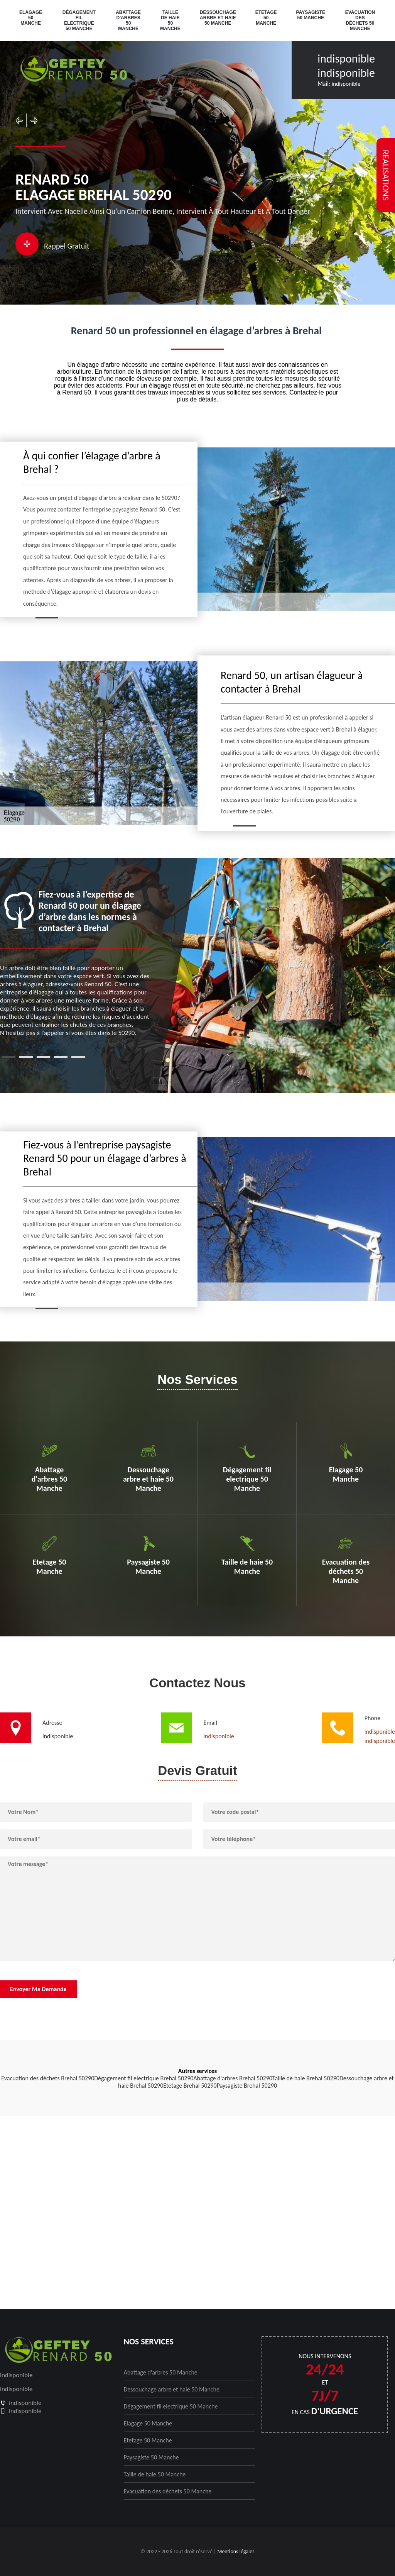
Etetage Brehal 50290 (189, 2085)
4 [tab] (61, 1057)
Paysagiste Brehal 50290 (247, 2085)
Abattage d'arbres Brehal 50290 (232, 2078)
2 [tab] (26, 1057)
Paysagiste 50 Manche (310, 15)
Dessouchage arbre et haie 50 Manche (218, 18)
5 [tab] (78, 1057)
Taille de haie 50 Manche (170, 20)
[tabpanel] (75, 963)
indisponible (346, 58)
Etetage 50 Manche (266, 18)
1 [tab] (8, 1057)
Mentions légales (235, 2551)
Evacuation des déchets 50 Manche (360, 20)
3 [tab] (43, 1057)
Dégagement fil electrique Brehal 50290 (143, 2078)
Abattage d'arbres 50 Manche (128, 20)
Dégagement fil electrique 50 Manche (79, 20)
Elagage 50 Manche (30, 18)
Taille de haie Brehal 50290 (305, 2078)
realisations (385, 175)
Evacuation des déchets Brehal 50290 (47, 2078)
